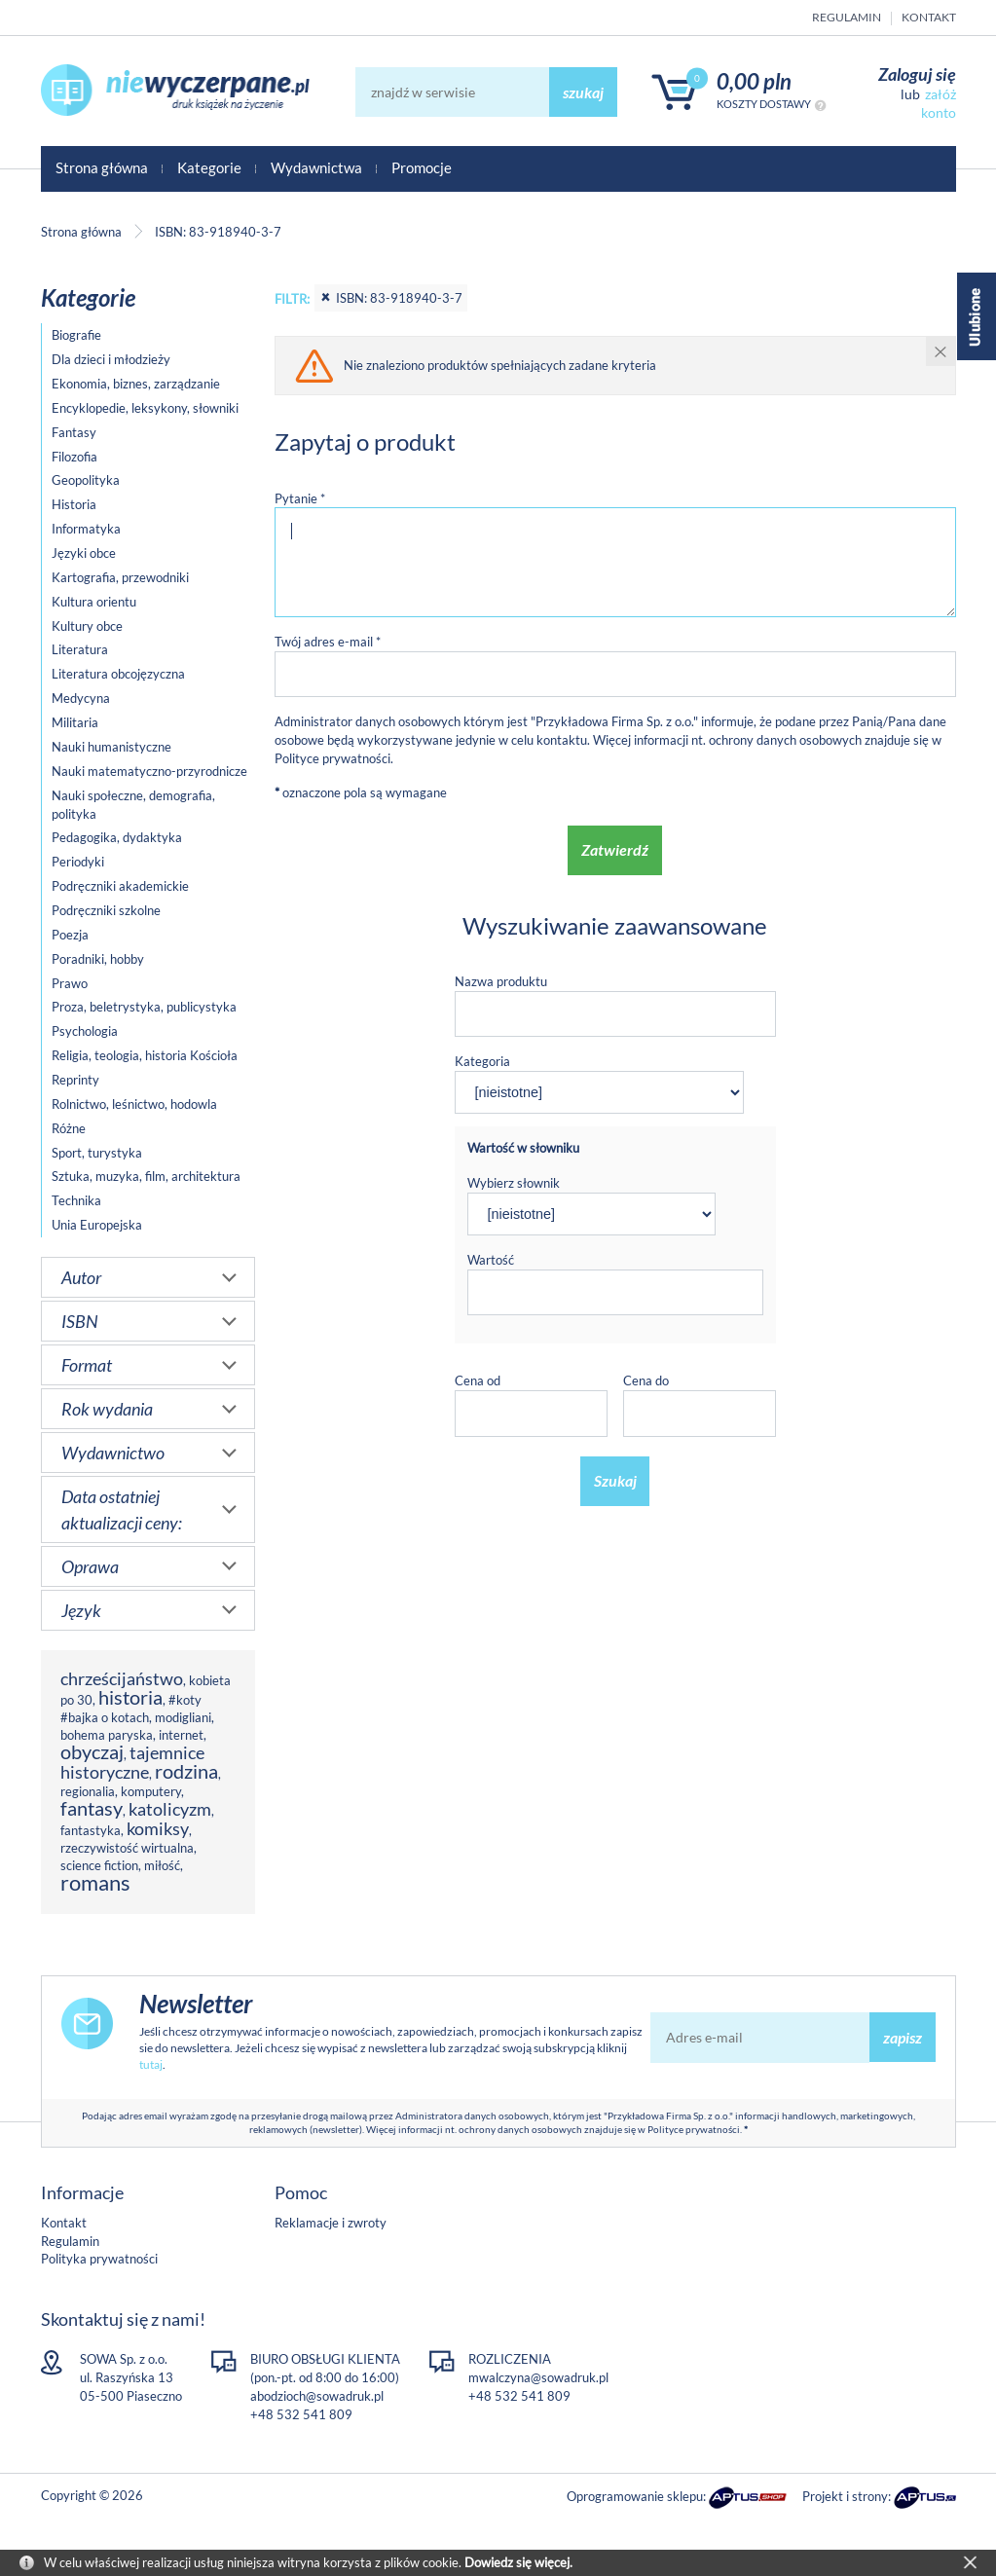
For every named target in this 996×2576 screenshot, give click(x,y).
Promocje (421, 167)
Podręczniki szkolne (106, 910)
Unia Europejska (97, 1225)
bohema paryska (106, 1735)
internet (181, 1735)
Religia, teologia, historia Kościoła (145, 1055)
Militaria (75, 722)
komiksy (158, 1828)
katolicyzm (170, 1809)
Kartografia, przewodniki (120, 577)
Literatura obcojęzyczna (118, 673)
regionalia (87, 1791)
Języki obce (84, 553)
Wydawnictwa (316, 167)
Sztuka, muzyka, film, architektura (146, 1176)
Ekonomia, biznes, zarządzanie (136, 383)
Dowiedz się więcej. (518, 2562)
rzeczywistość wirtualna (127, 1848)
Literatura (80, 649)
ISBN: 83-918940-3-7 (390, 298)
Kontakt (929, 17)
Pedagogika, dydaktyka (117, 837)
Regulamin (846, 17)
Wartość (490, 1260)
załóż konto (938, 103)
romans (95, 1882)
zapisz (902, 2037)
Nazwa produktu (501, 981)
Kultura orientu (94, 601)
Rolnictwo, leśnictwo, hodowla (134, 1104)
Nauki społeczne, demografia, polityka (133, 805)
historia (130, 1697)
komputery (151, 1791)
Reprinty (75, 1079)
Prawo (70, 983)
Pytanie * (300, 498)
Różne (69, 1128)
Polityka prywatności (99, 2258)
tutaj (151, 2064)
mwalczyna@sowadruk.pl (538, 2377)
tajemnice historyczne (132, 1762)
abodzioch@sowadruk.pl (317, 2396)
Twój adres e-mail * (328, 641)
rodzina (186, 1771)
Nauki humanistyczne (111, 746)
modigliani (183, 1717)
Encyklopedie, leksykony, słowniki (145, 408)
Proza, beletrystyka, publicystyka (144, 1006)
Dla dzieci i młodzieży (111, 359)
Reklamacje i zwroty (331, 2222)
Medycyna (81, 698)
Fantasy (74, 432)
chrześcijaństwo (121, 1678)
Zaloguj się (917, 74)
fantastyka (90, 1830)
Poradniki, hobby (98, 959)
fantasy (91, 1808)
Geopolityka (86, 480)
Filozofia (74, 456)
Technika (76, 1200)
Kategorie (209, 167)
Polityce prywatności (332, 758)
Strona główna (101, 167)
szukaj (583, 92)
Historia (74, 504)
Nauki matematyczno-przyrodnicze (149, 771)
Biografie (76, 335)
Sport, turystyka (97, 1152)
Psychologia (85, 1031)
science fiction (99, 1865)
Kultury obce (87, 626)
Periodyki (78, 861)
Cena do (646, 1380)
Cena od (477, 1380)
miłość (162, 1865)
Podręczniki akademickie (120, 886)
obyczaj (92, 1752)
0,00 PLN (754, 81)
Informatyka (86, 528)
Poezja (70, 934)
